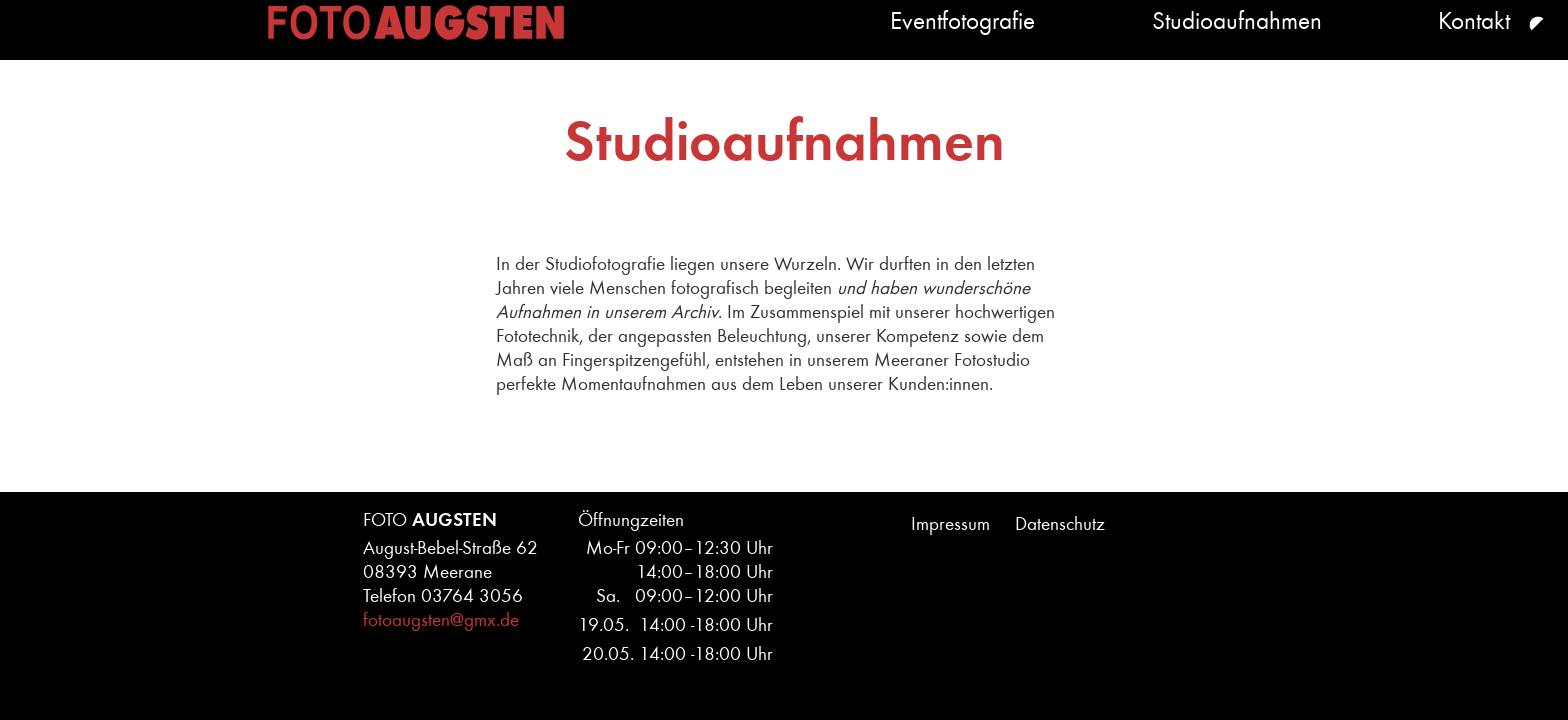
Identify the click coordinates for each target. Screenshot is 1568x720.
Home (258, 41)
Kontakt (1408, 41)
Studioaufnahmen (1071, 41)
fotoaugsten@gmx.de (441, 620)
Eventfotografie (697, 41)
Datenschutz (1060, 524)
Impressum (950, 524)
